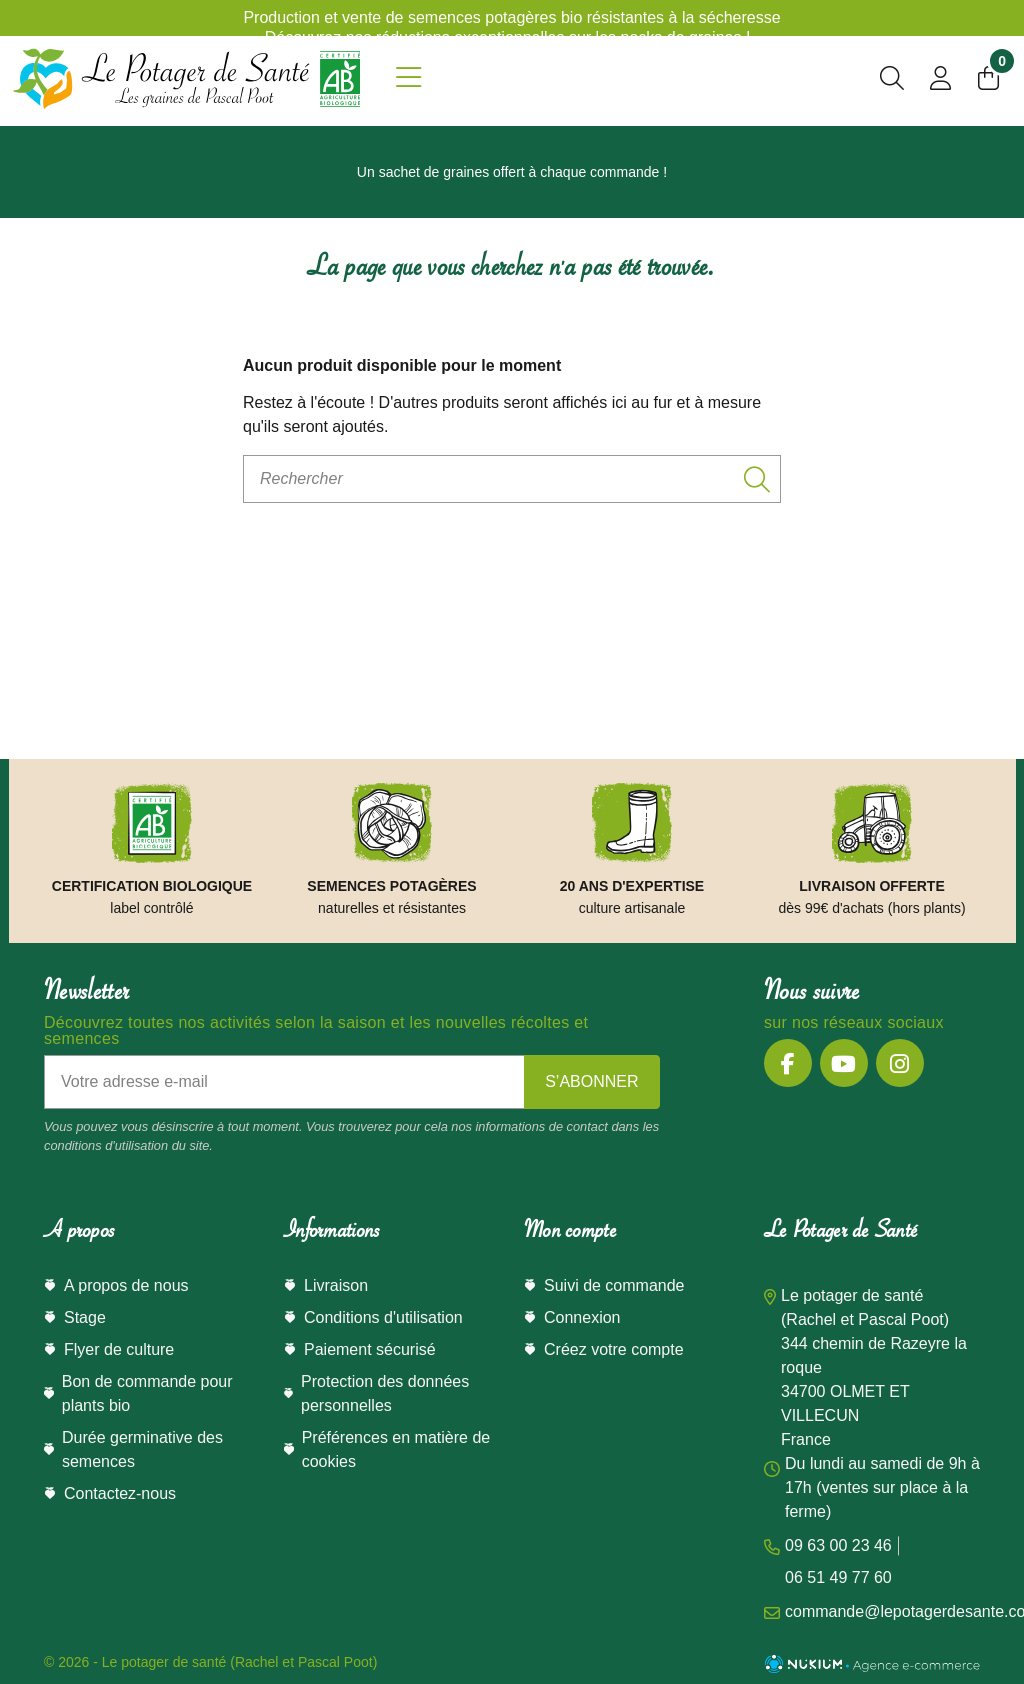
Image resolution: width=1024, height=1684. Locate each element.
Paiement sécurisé (370, 1349)
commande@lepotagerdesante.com (872, 1612)
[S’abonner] (592, 1082)
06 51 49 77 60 (838, 1577)
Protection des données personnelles (385, 1393)
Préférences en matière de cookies (396, 1449)
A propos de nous (126, 1285)
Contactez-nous (120, 1493)
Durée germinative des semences (142, 1449)
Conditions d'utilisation (383, 1317)
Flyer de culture (119, 1349)
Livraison (336, 1285)
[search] (892, 81)
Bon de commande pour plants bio (147, 1393)
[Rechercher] (512, 479)
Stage (85, 1317)
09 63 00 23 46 (838, 1545)
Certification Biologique (152, 886)
